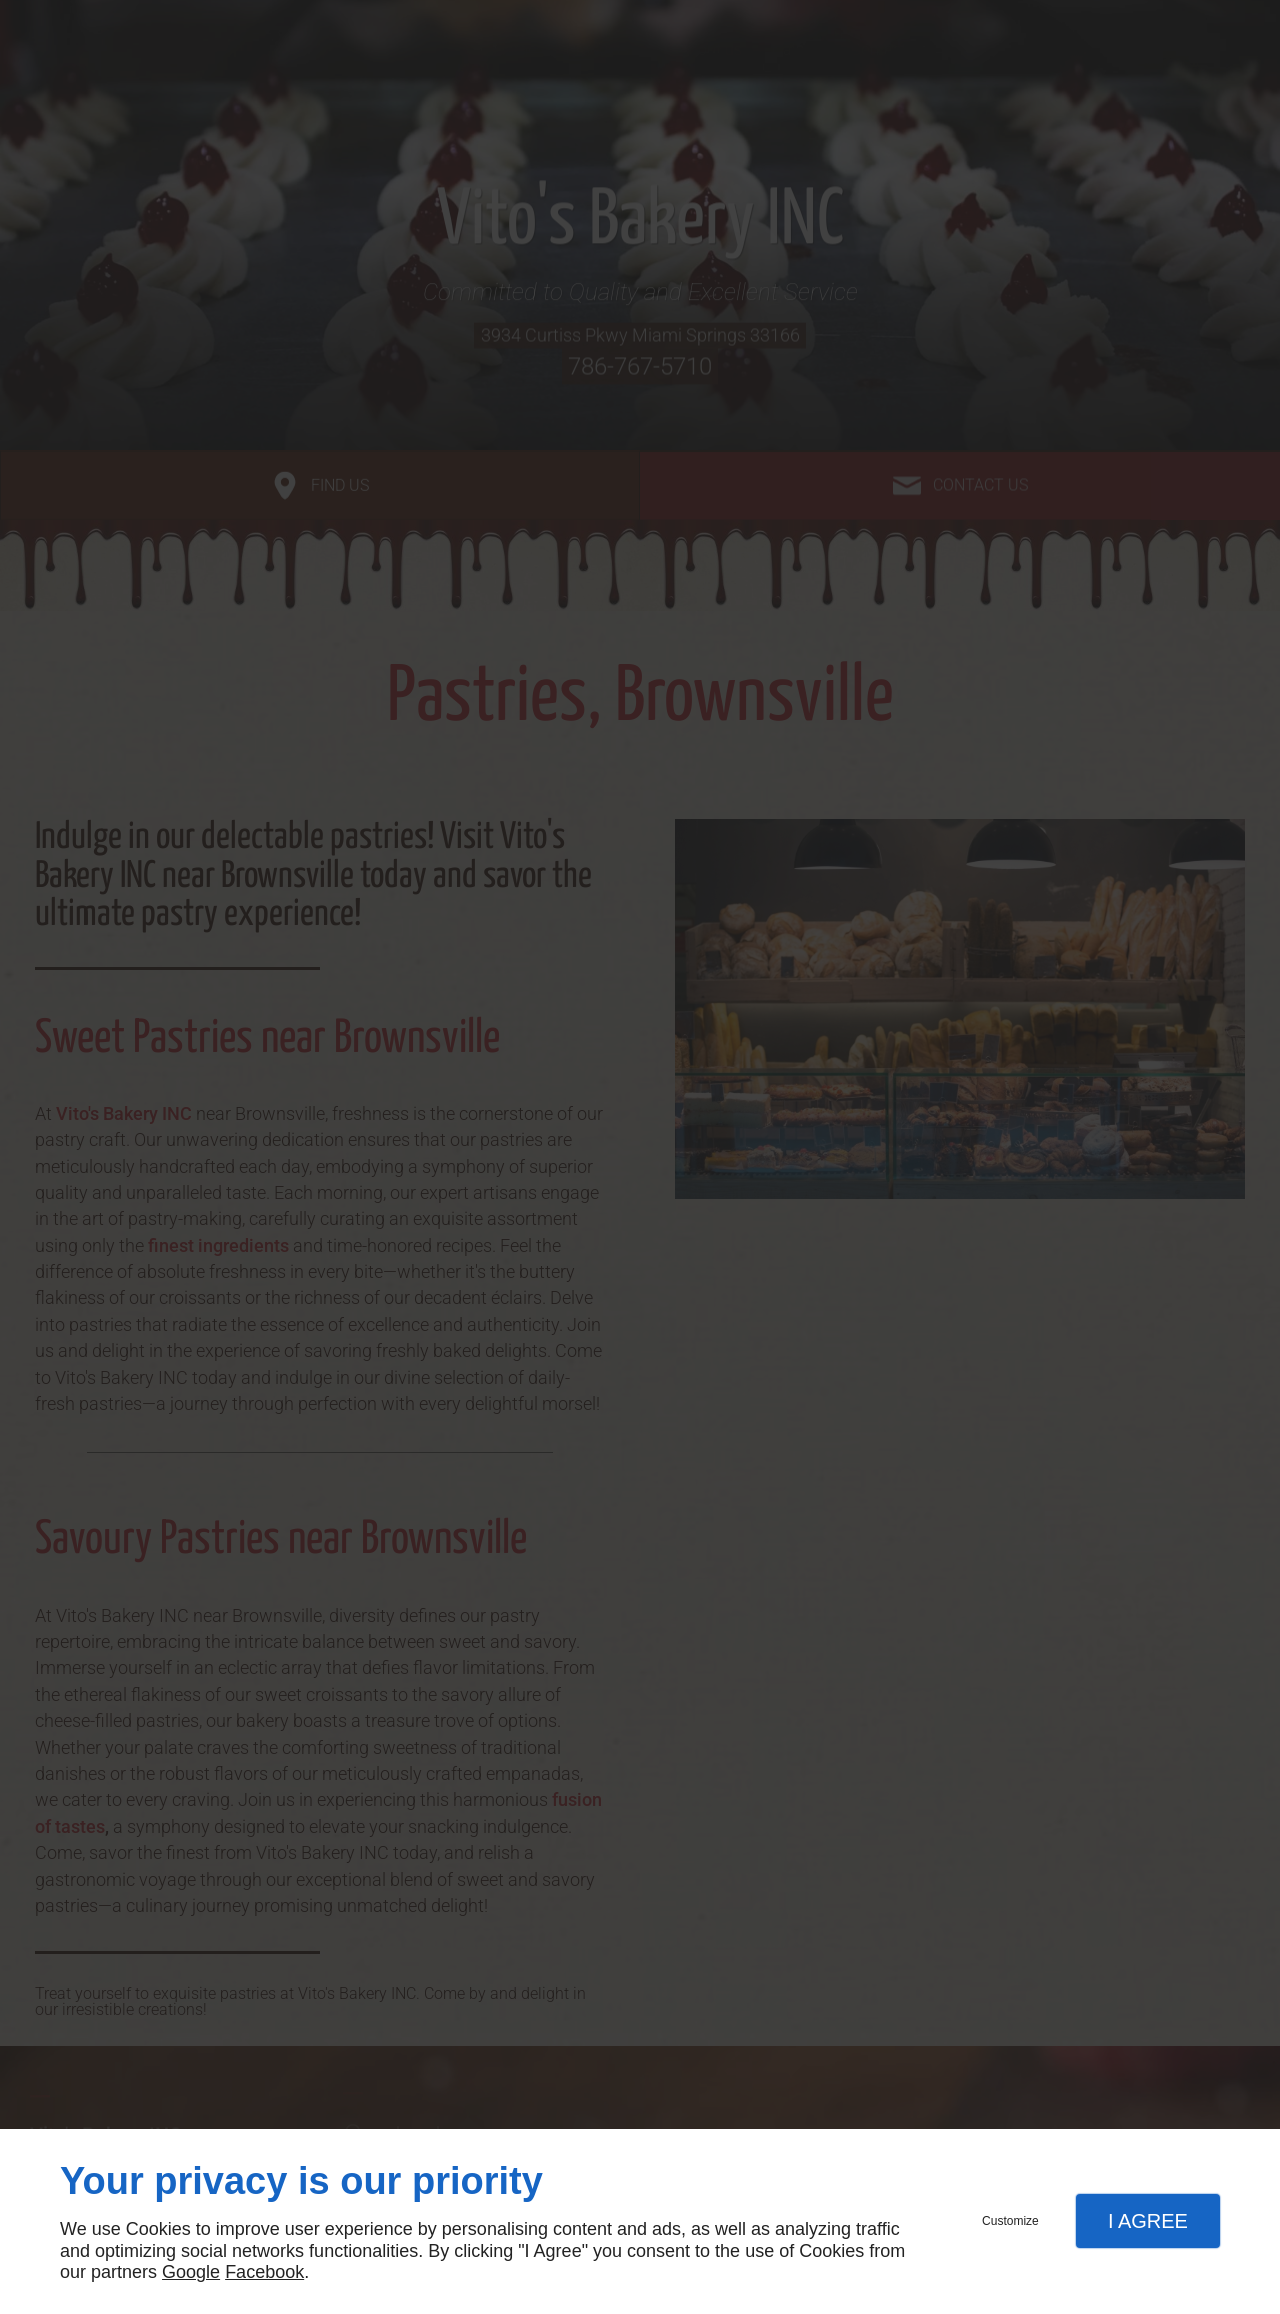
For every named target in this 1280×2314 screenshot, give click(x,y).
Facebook (264, 2272)
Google (191, 2272)
